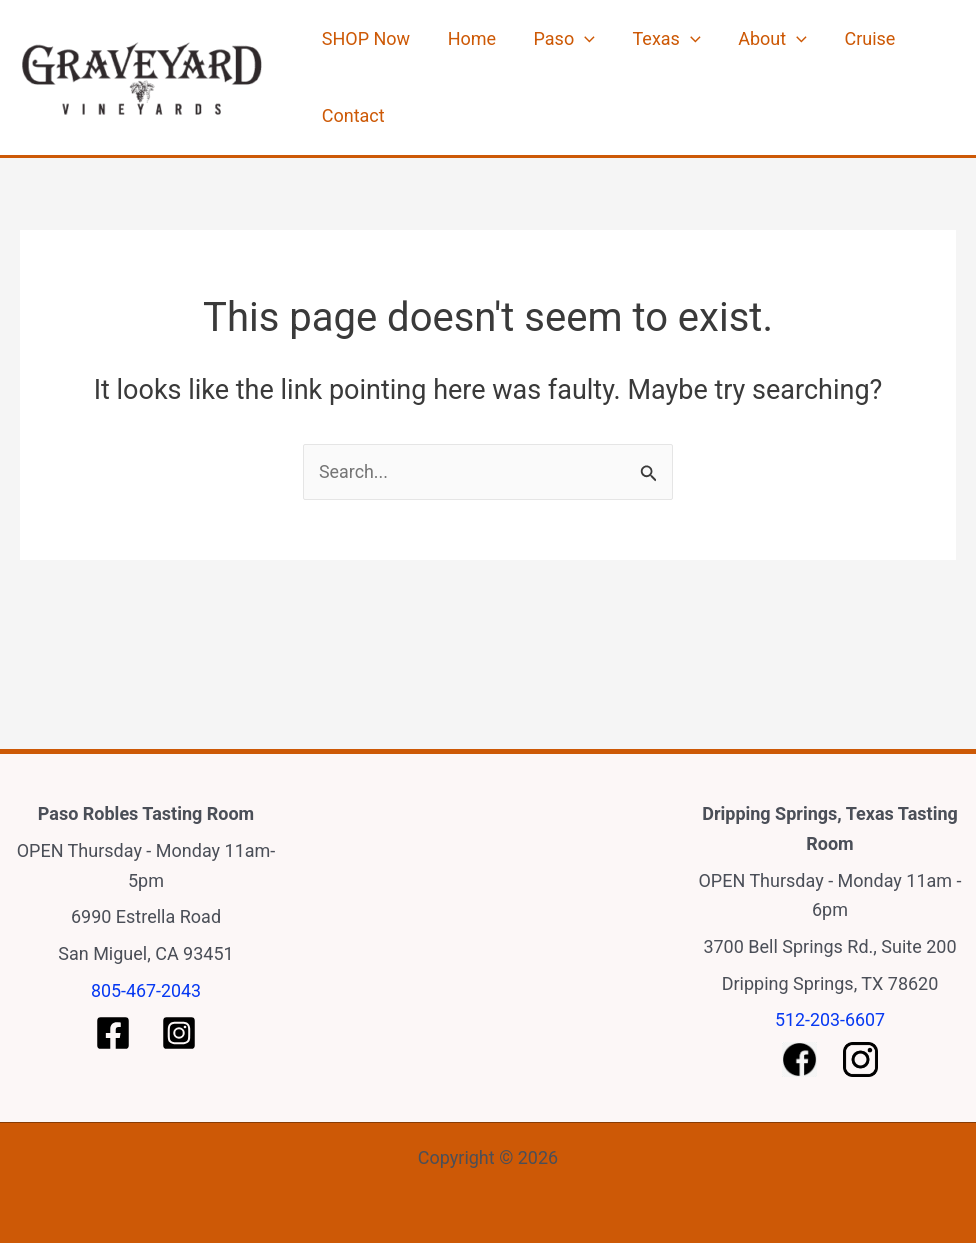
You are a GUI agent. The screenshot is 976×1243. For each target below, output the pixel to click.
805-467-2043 (145, 990)
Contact (349, 149)
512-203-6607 (829, 1019)
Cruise (828, 49)
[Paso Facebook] (113, 1033)
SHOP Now (362, 49)
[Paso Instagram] (179, 1033)
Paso (545, 50)
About (738, 50)
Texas (640, 50)
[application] (565, 50)
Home (460, 49)
